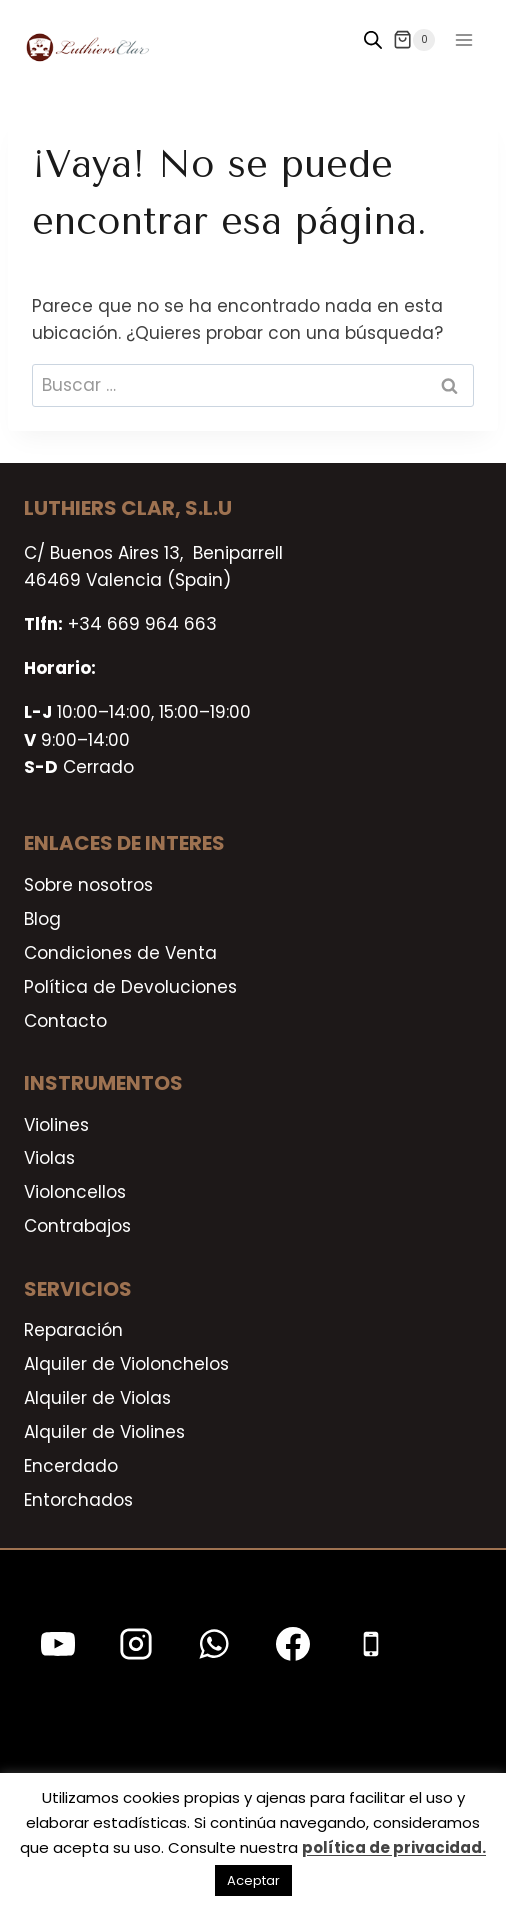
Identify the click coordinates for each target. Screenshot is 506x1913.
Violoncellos (75, 1192)
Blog (42, 919)
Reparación (73, 1330)
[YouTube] (58, 1644)
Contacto (65, 1021)
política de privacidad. (394, 1847)
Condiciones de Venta (120, 953)
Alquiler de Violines (104, 1432)
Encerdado (71, 1466)
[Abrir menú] (463, 39)
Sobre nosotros (88, 885)
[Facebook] (293, 1644)
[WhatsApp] (214, 1644)
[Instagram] (136, 1644)
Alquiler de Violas (97, 1398)
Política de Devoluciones (130, 987)
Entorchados (78, 1500)
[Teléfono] (371, 1644)
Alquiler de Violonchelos (126, 1364)
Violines (56, 1125)
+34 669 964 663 (142, 624)
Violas (49, 1158)
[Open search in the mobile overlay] (373, 40)
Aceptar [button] (253, 1880)
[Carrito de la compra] (414, 40)
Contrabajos (77, 1226)
